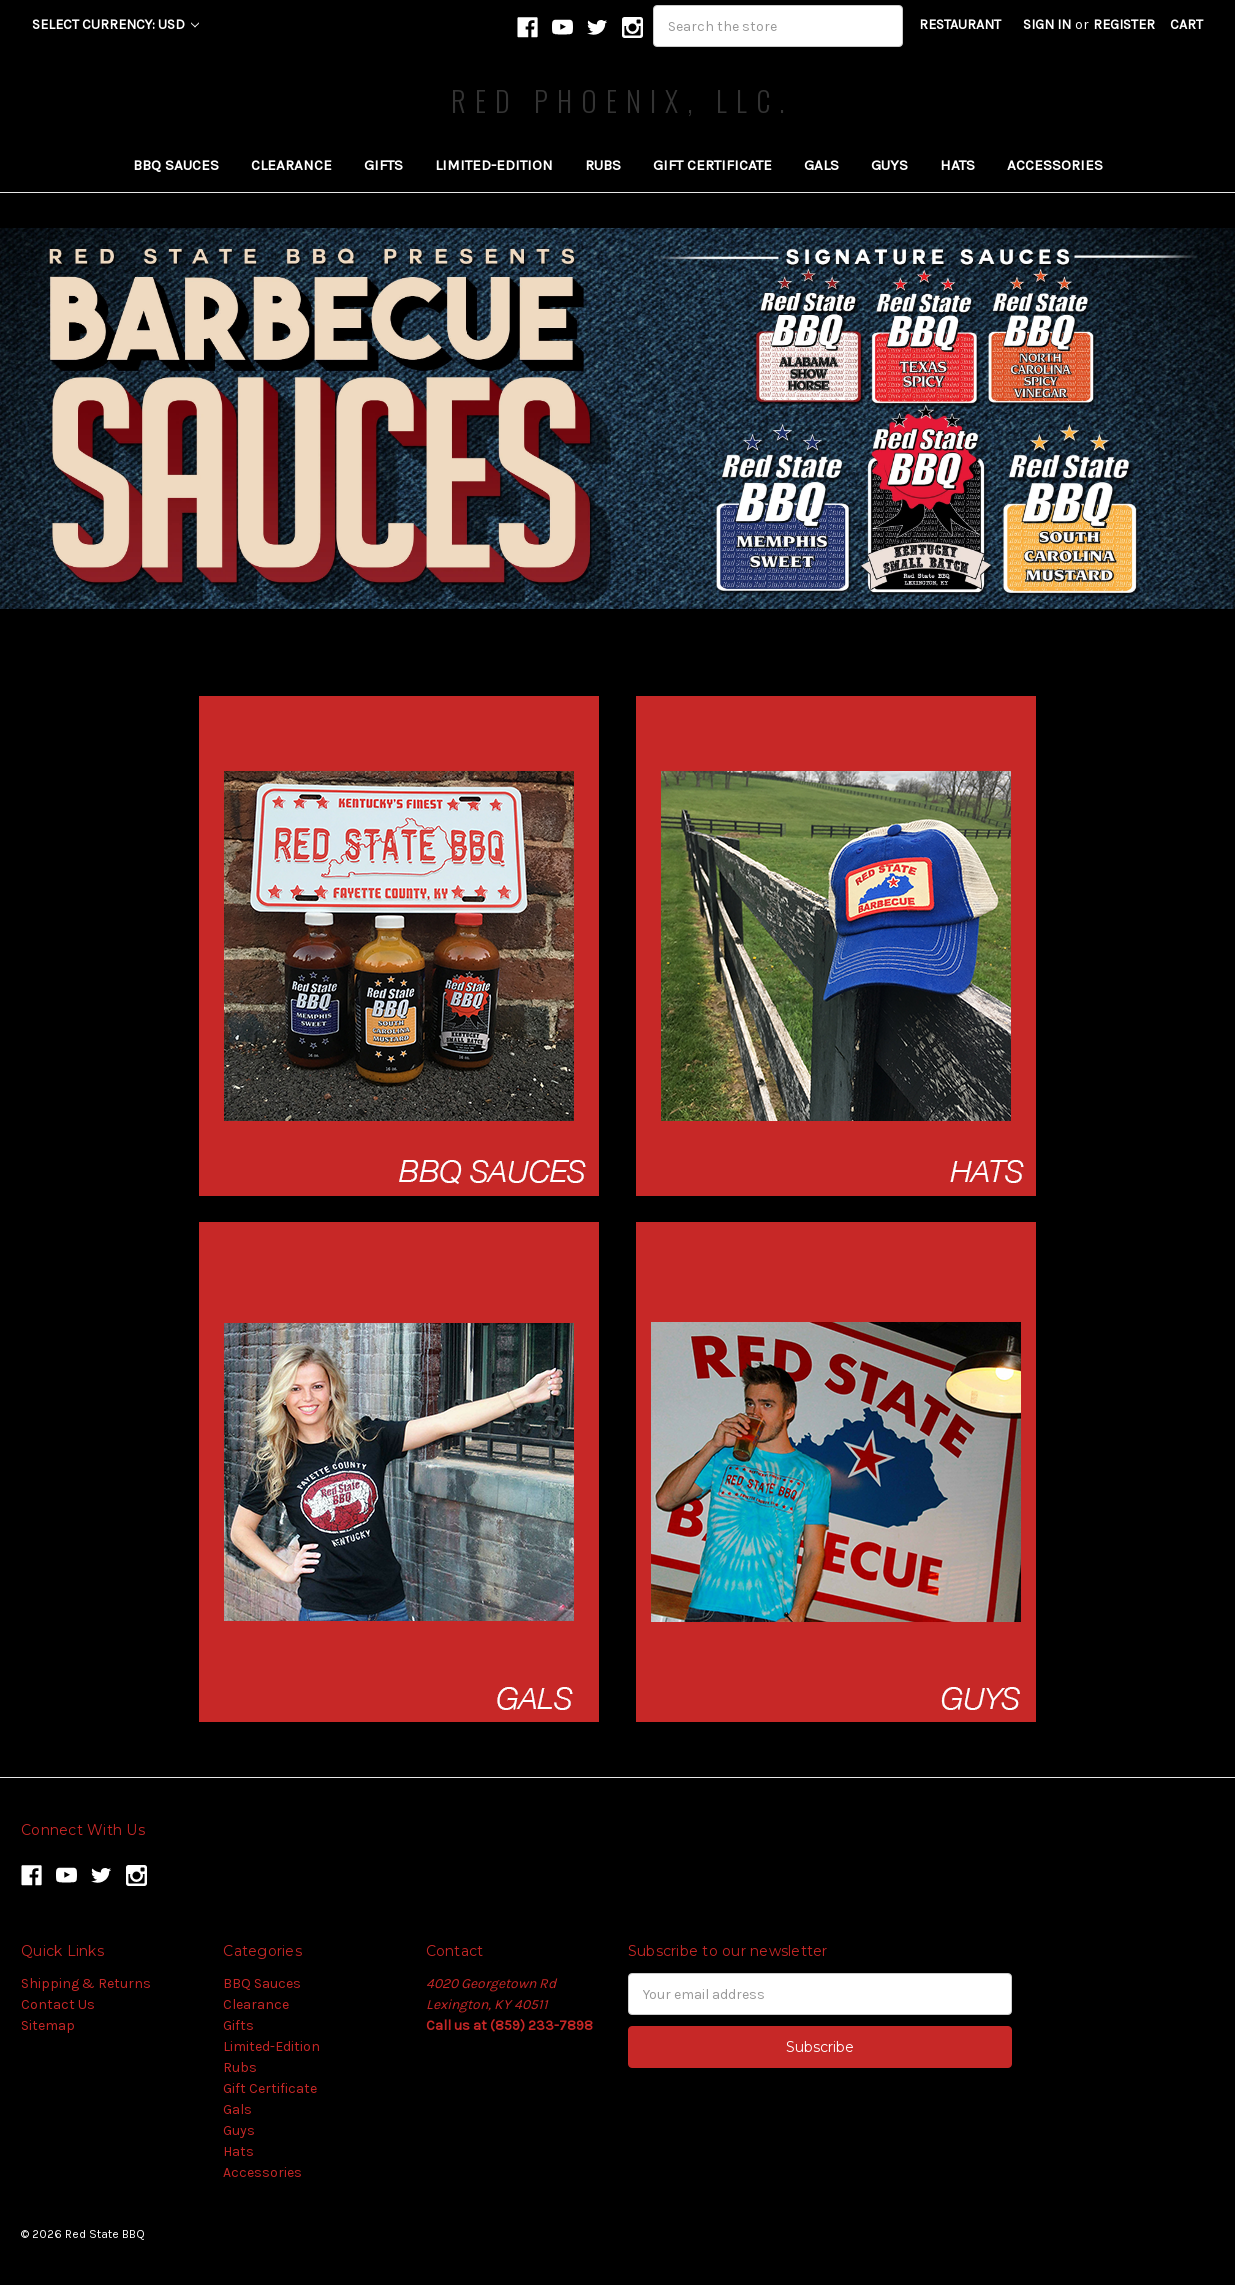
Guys (889, 165)
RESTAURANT (960, 24)
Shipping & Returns (86, 1983)
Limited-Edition (494, 165)
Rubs (603, 165)
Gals (821, 165)
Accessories (1055, 165)
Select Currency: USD (115, 24)
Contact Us (58, 2004)
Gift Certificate (712, 165)
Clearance (291, 165)
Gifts (383, 165)
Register (1124, 24)
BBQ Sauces (176, 165)
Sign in (1047, 24)
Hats (957, 165)
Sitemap (48, 2025)
